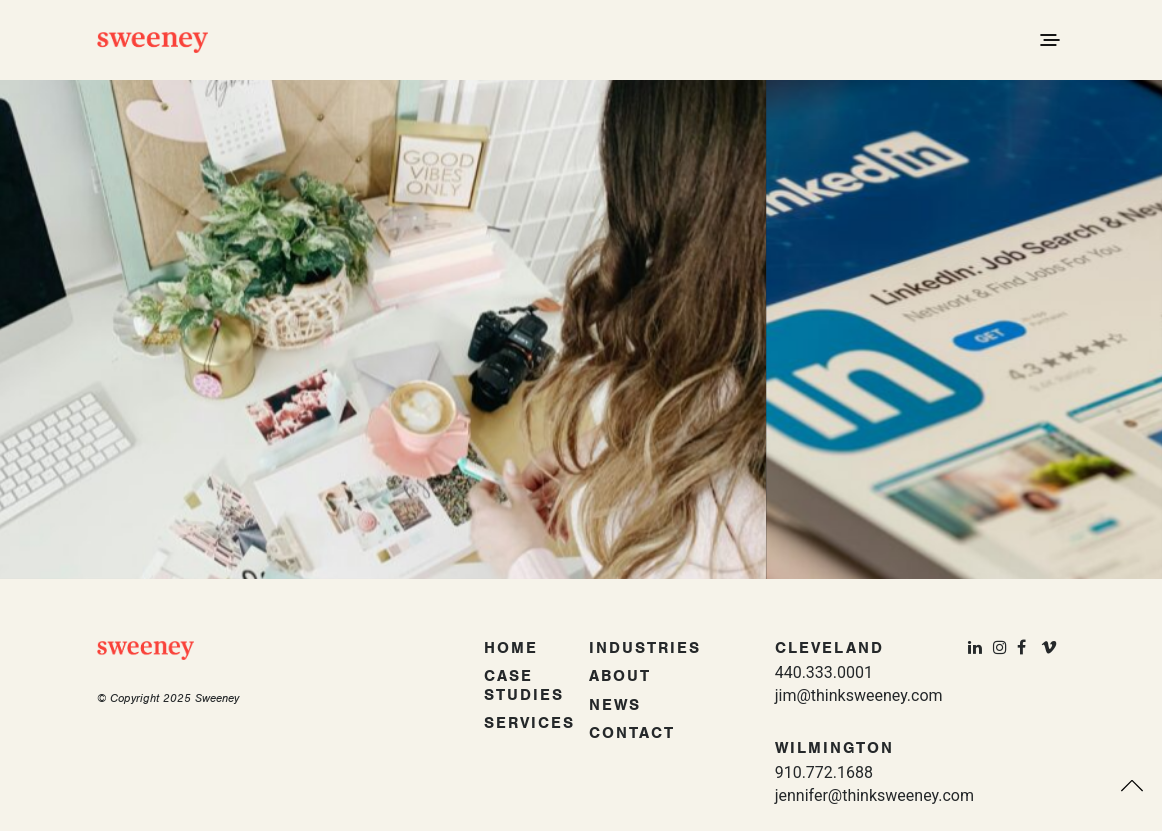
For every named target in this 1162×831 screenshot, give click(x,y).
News (615, 705)
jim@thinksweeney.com (859, 695)
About (620, 676)
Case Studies (524, 685)
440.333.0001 (824, 672)
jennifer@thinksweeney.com (874, 795)
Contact (632, 733)
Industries (645, 648)
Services (529, 723)
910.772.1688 (824, 772)
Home (511, 648)
